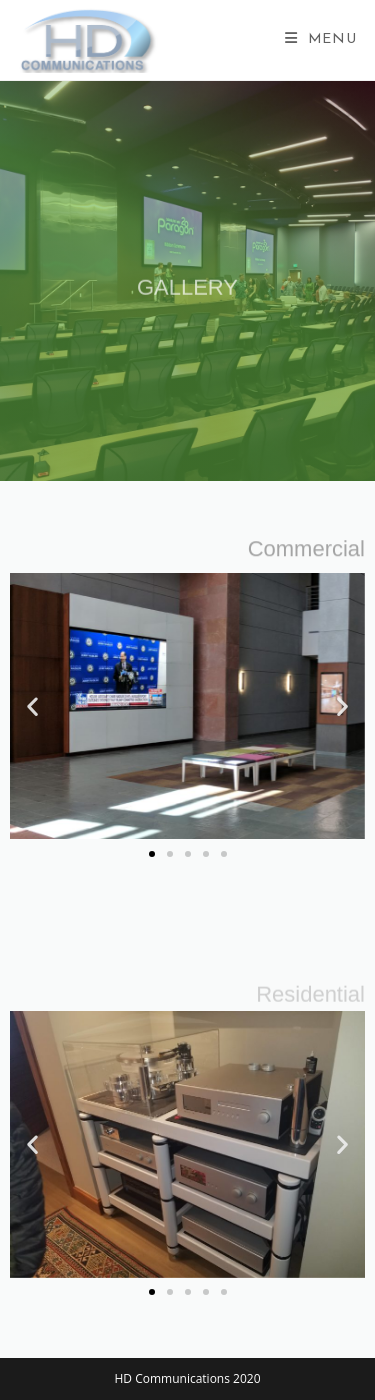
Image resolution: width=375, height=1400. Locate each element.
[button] (32, 706)
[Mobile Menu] (321, 39)
